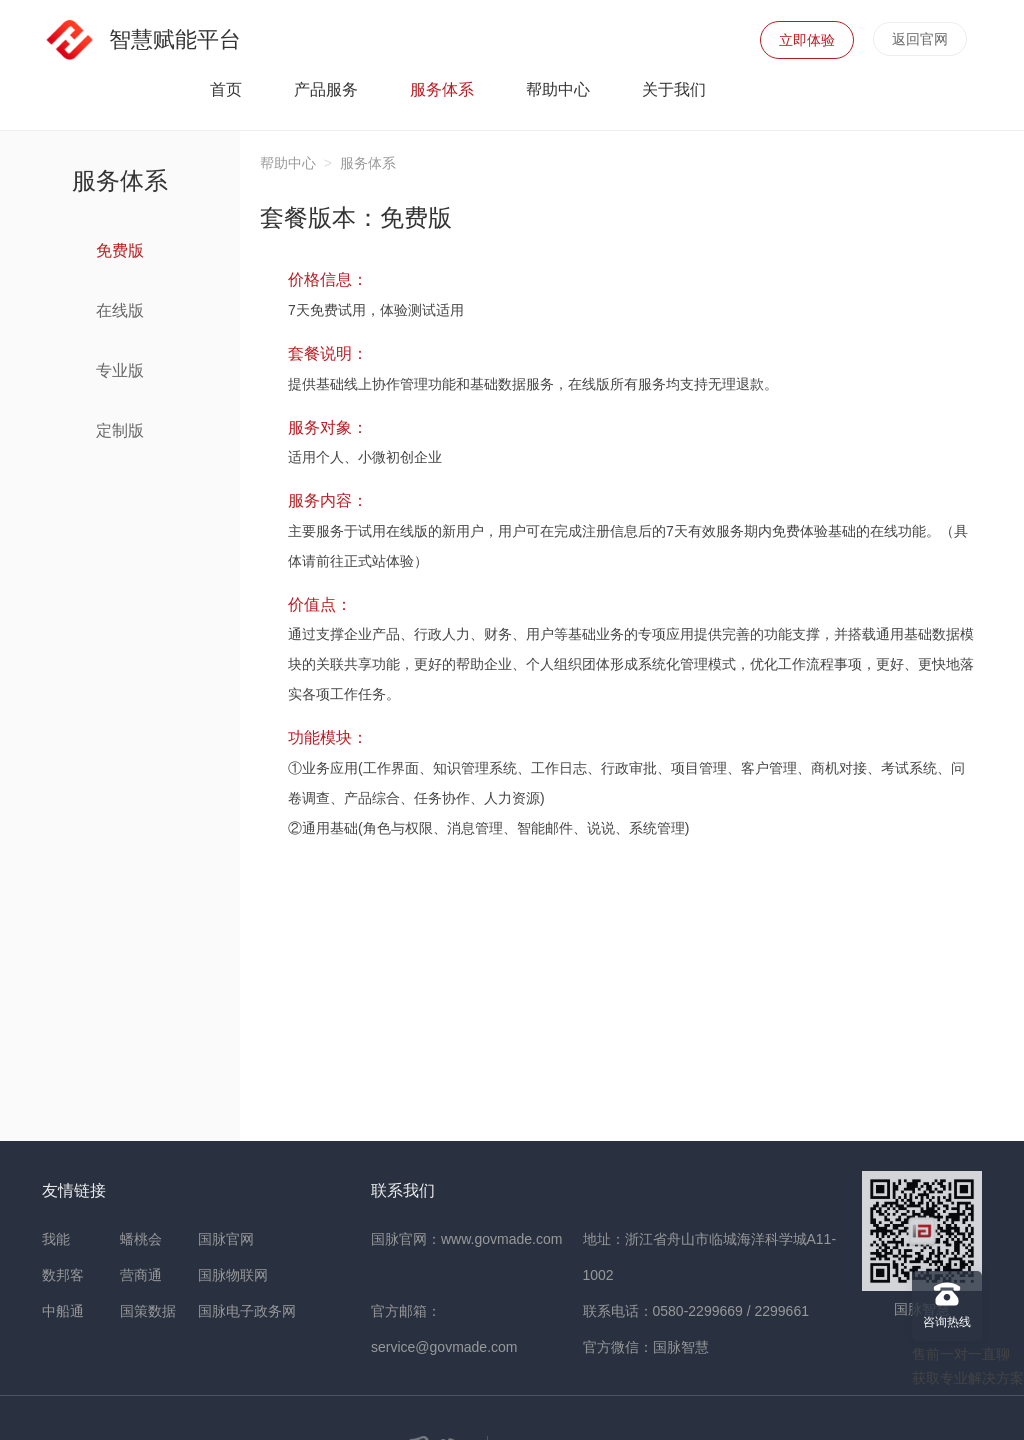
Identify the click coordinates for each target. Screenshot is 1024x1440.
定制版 (147, 430)
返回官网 (920, 39)
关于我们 (674, 89)
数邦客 (63, 1275)
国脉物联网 (233, 1275)
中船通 (63, 1311)
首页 (226, 89)
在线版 (147, 310)
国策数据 (148, 1311)
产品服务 (326, 89)
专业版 (147, 370)
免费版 (147, 250)
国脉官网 (226, 1239)
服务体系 (442, 89)
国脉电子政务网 (247, 1311)
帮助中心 (558, 89)
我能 (56, 1239)
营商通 (141, 1275)
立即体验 (807, 40)
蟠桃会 (141, 1239)
